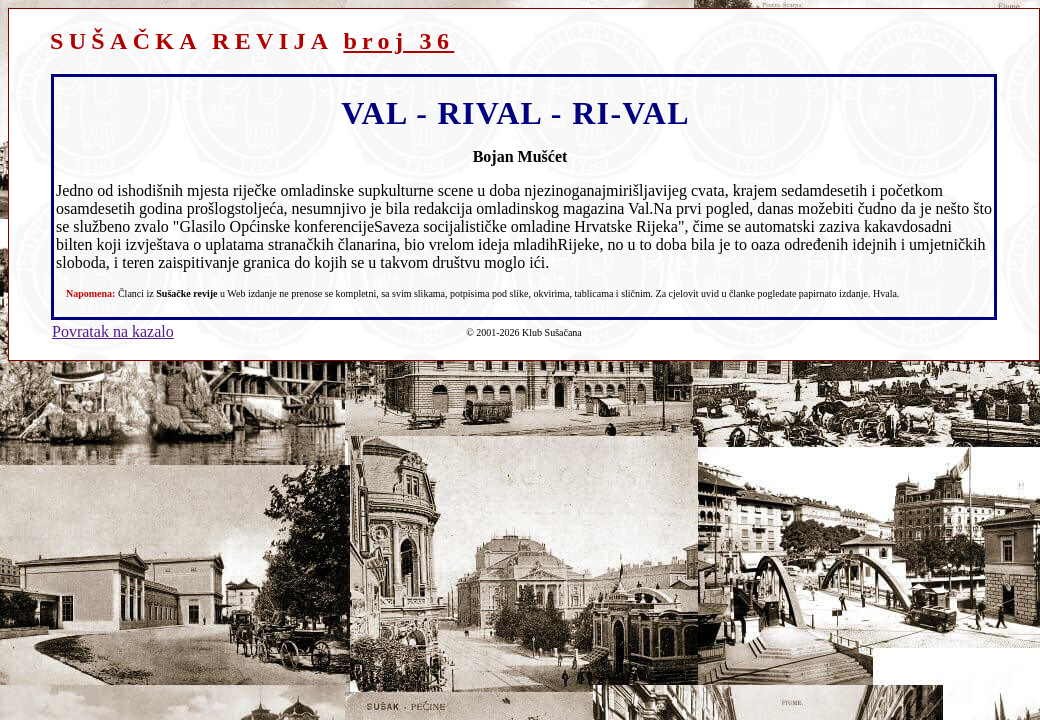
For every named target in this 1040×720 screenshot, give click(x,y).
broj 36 (398, 41)
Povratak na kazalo (113, 331)
